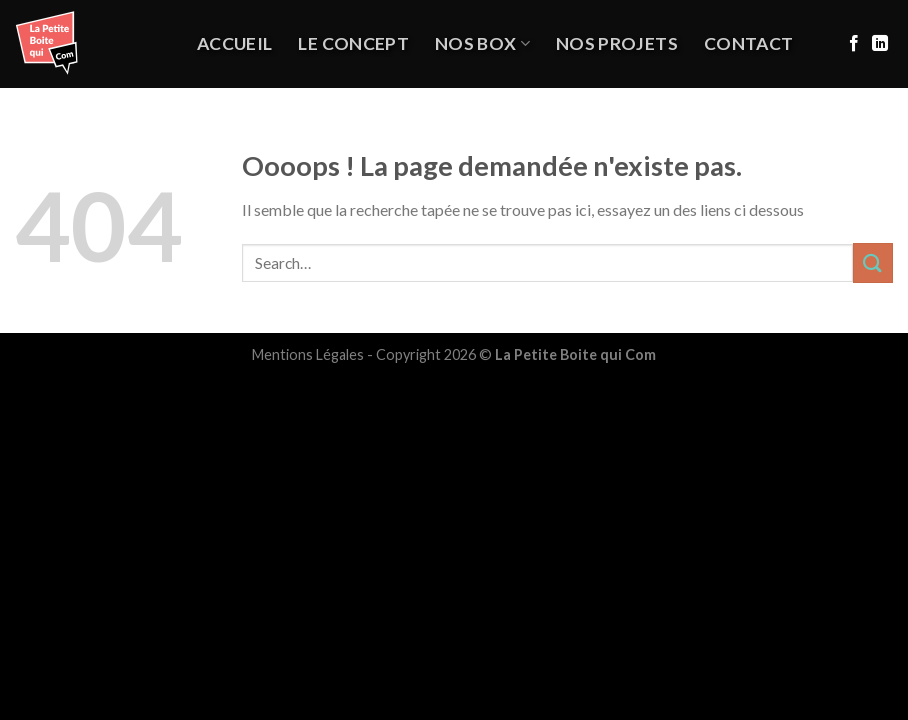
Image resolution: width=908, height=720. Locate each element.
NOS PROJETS (617, 43)
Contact (748, 43)
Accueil (234, 43)
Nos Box (482, 43)
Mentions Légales (308, 354)
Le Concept (353, 43)
